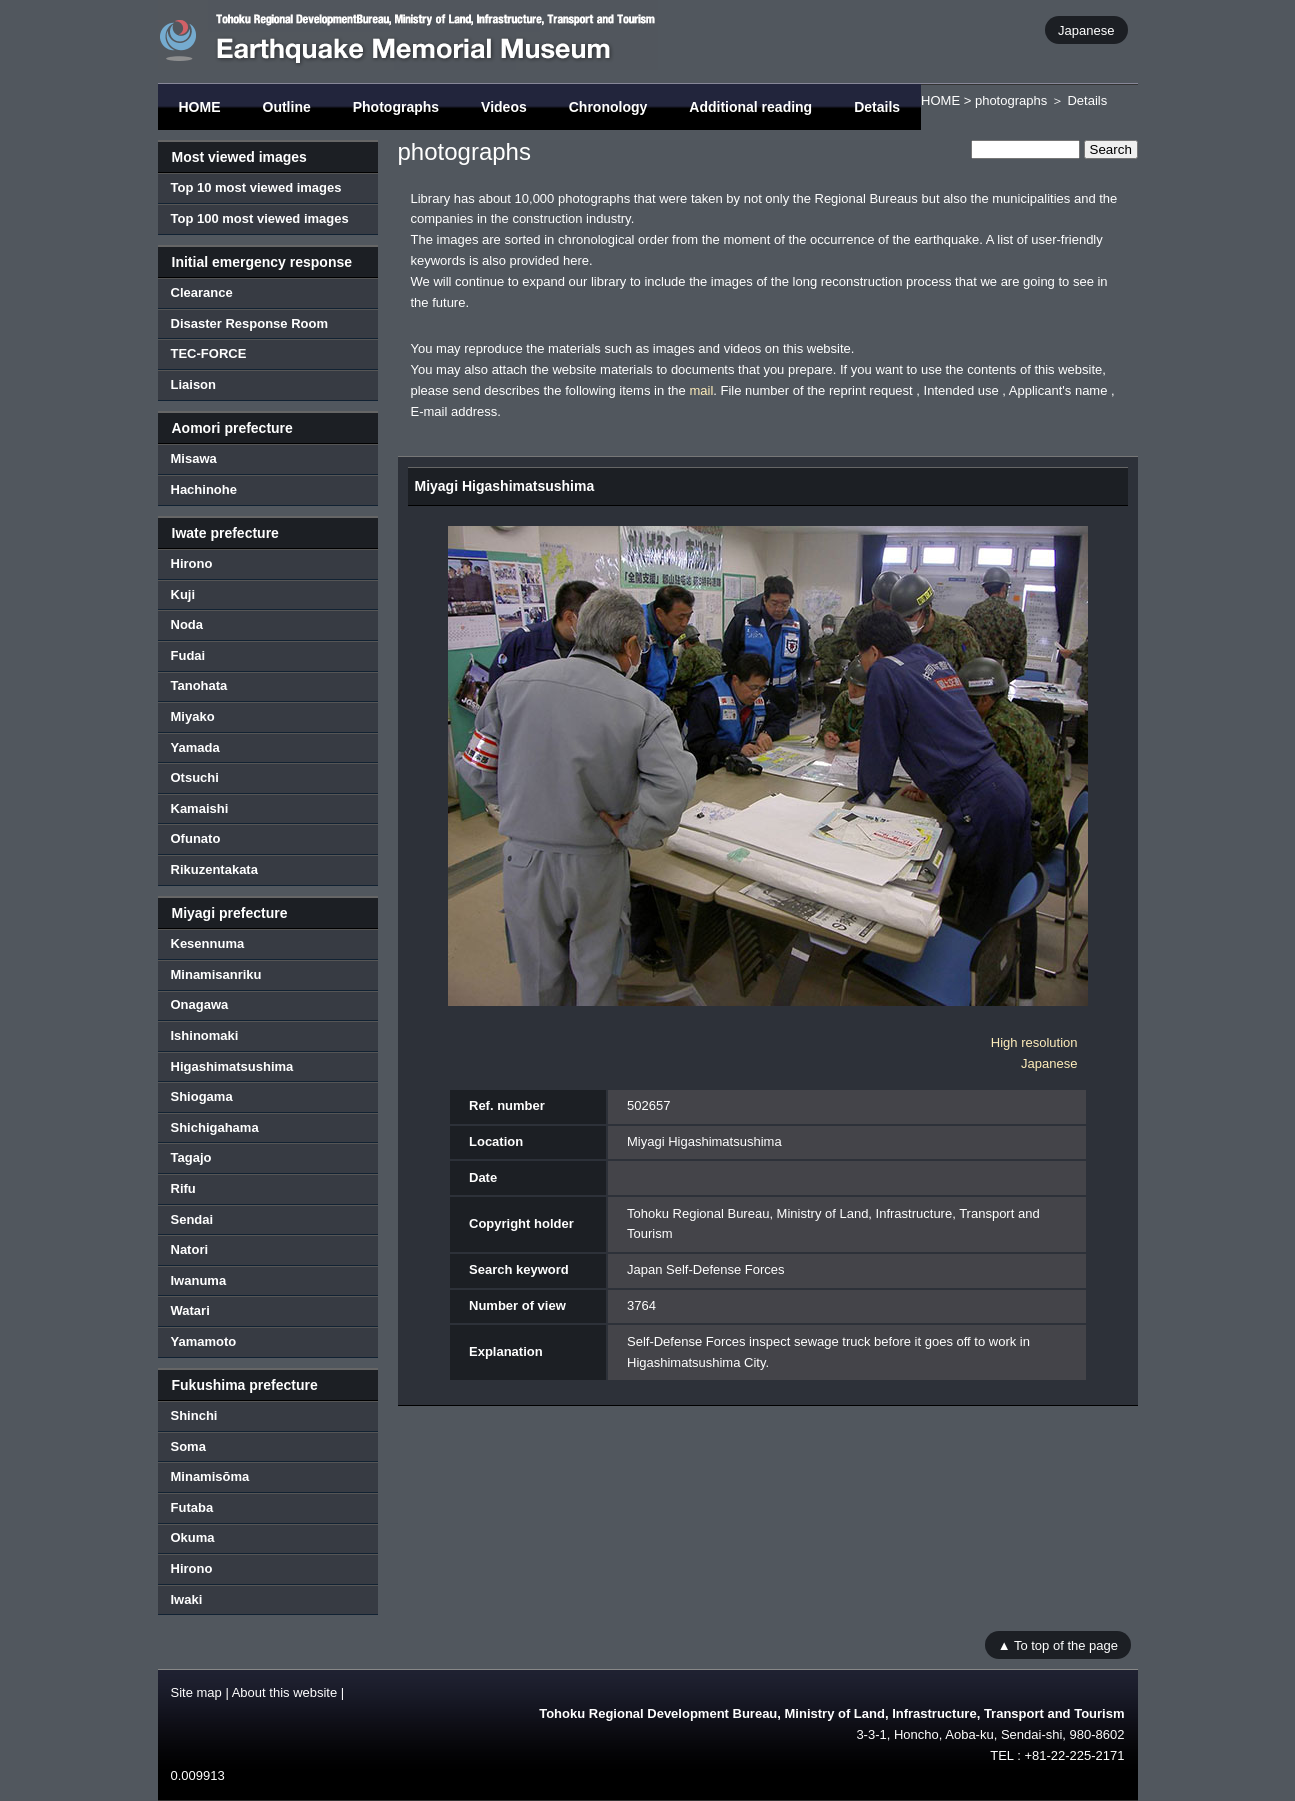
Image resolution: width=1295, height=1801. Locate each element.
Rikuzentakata (214, 869)
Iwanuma (199, 1280)
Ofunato (196, 838)
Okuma (193, 1537)
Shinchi (194, 1415)
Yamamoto (204, 1341)
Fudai (188, 655)
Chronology (608, 107)
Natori (190, 1249)
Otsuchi (195, 777)
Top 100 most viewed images (260, 218)
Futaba (192, 1507)
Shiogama (202, 1096)
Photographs (396, 107)
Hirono (192, 563)
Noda (187, 624)
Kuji (183, 594)
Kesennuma (208, 943)
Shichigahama (215, 1127)
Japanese (1086, 29)
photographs (1011, 100)
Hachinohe (204, 489)
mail (701, 390)
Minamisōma (210, 1476)
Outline (287, 107)
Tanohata (199, 685)
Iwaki (187, 1599)
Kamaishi (200, 808)
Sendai (192, 1219)
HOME (200, 107)
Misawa (194, 458)
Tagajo (191, 1157)
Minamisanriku (216, 974)
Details (877, 107)
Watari (190, 1310)
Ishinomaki (205, 1035)
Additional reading (750, 107)
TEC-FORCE (209, 353)
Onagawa (200, 1004)
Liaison (194, 384)
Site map (196, 1692)
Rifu (183, 1188)
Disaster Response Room (250, 323)
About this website (285, 1692)
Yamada (195, 747)
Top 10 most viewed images (256, 187)
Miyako (193, 716)
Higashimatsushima (232, 1066)
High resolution (1034, 1042)
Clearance (202, 292)
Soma (188, 1446)
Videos (504, 107)
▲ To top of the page (1058, 1644)
